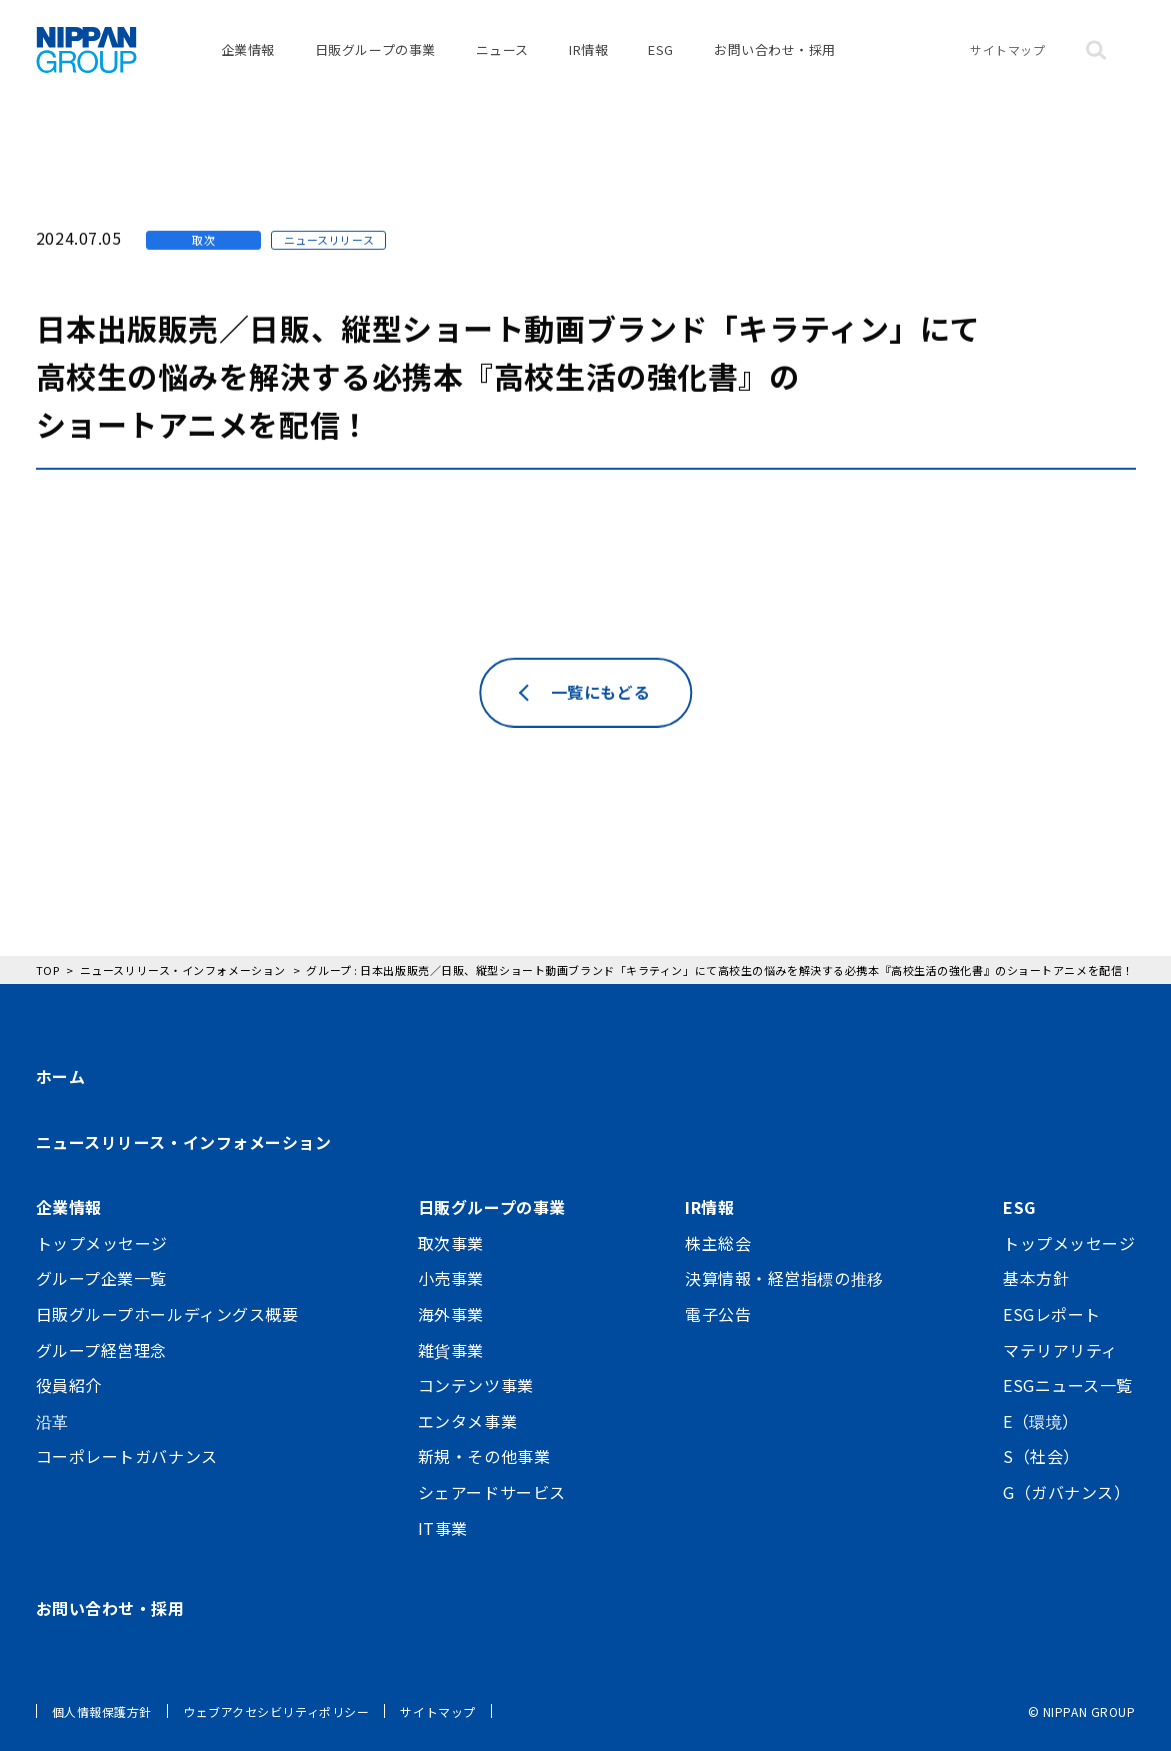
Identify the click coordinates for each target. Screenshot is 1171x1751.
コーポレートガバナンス (127, 1456)
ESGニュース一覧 (1068, 1385)
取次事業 (451, 1243)
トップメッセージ (102, 1243)
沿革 (52, 1421)
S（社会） (1041, 1456)
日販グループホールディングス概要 (167, 1314)
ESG (661, 49)
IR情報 (588, 49)
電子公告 (718, 1314)
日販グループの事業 (375, 49)
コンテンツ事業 (476, 1385)
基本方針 (1036, 1278)
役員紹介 (69, 1385)
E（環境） (1041, 1421)
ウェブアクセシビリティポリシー (276, 1711)
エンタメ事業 (467, 1421)
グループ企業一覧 (101, 1278)
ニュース (502, 49)
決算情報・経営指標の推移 (784, 1278)
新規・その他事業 (484, 1456)
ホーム (61, 1076)
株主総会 (718, 1243)
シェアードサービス (492, 1492)
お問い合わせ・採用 (775, 49)
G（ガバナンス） (1066, 1492)
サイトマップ (1007, 49)
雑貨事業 (451, 1350)
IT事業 (443, 1528)
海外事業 (451, 1314)
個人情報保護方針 (102, 1711)
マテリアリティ (1060, 1350)
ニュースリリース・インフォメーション (184, 1142)
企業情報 (248, 49)
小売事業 (451, 1278)
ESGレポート (1052, 1314)
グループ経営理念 (101, 1350)
